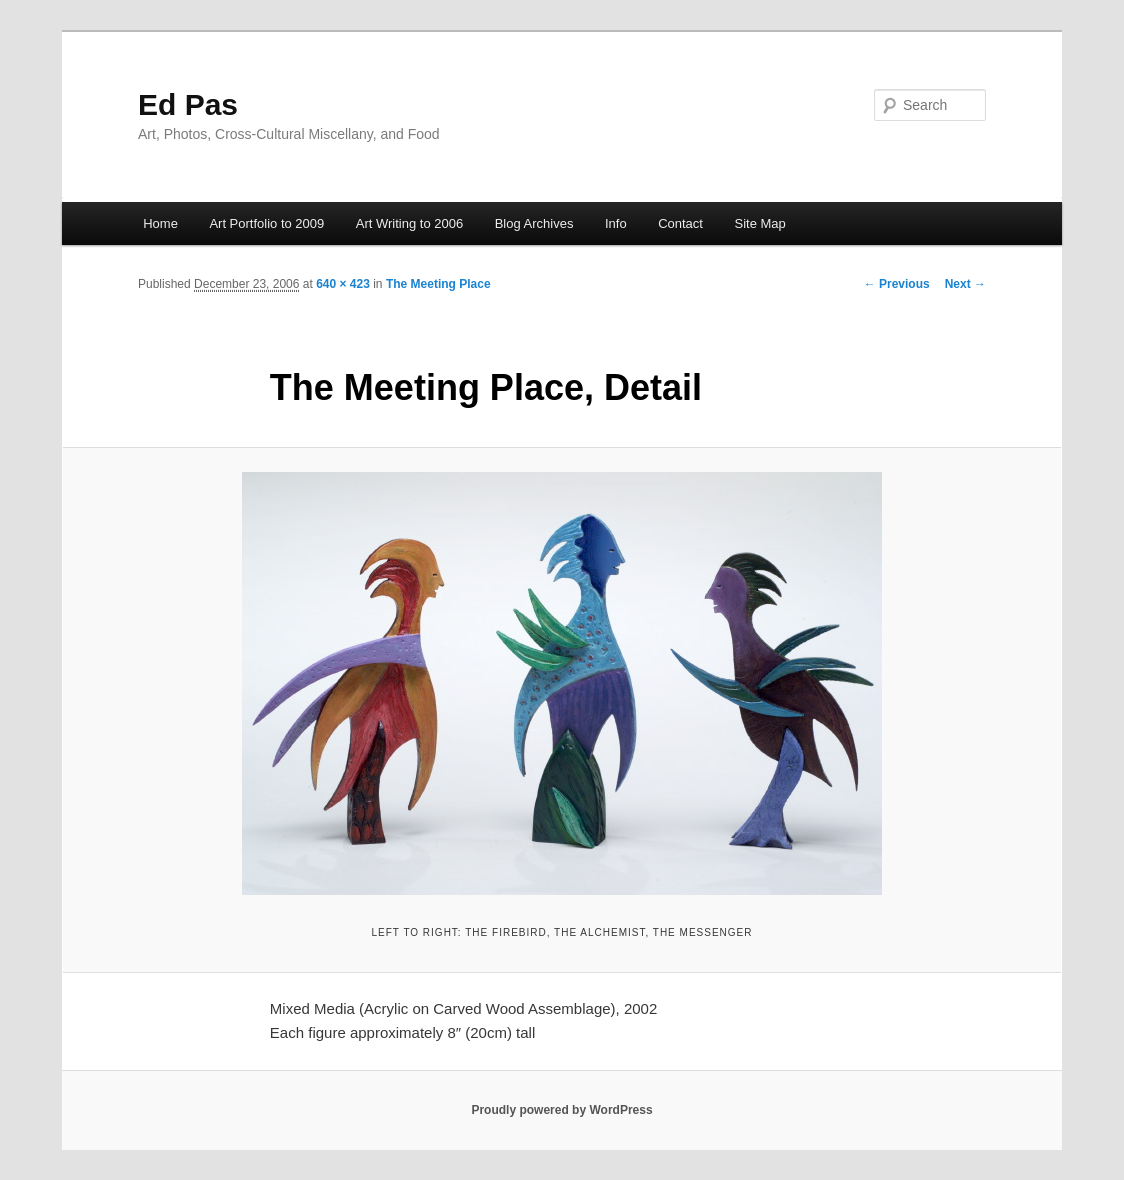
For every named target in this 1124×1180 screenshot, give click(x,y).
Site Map (759, 223)
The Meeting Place (438, 284)
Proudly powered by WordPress (561, 1110)
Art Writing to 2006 (409, 223)
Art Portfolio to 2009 (266, 223)
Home (160, 223)
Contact (680, 223)
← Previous (897, 284)
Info (616, 223)
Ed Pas (188, 104)
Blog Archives (534, 223)
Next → (965, 284)
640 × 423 (343, 284)
